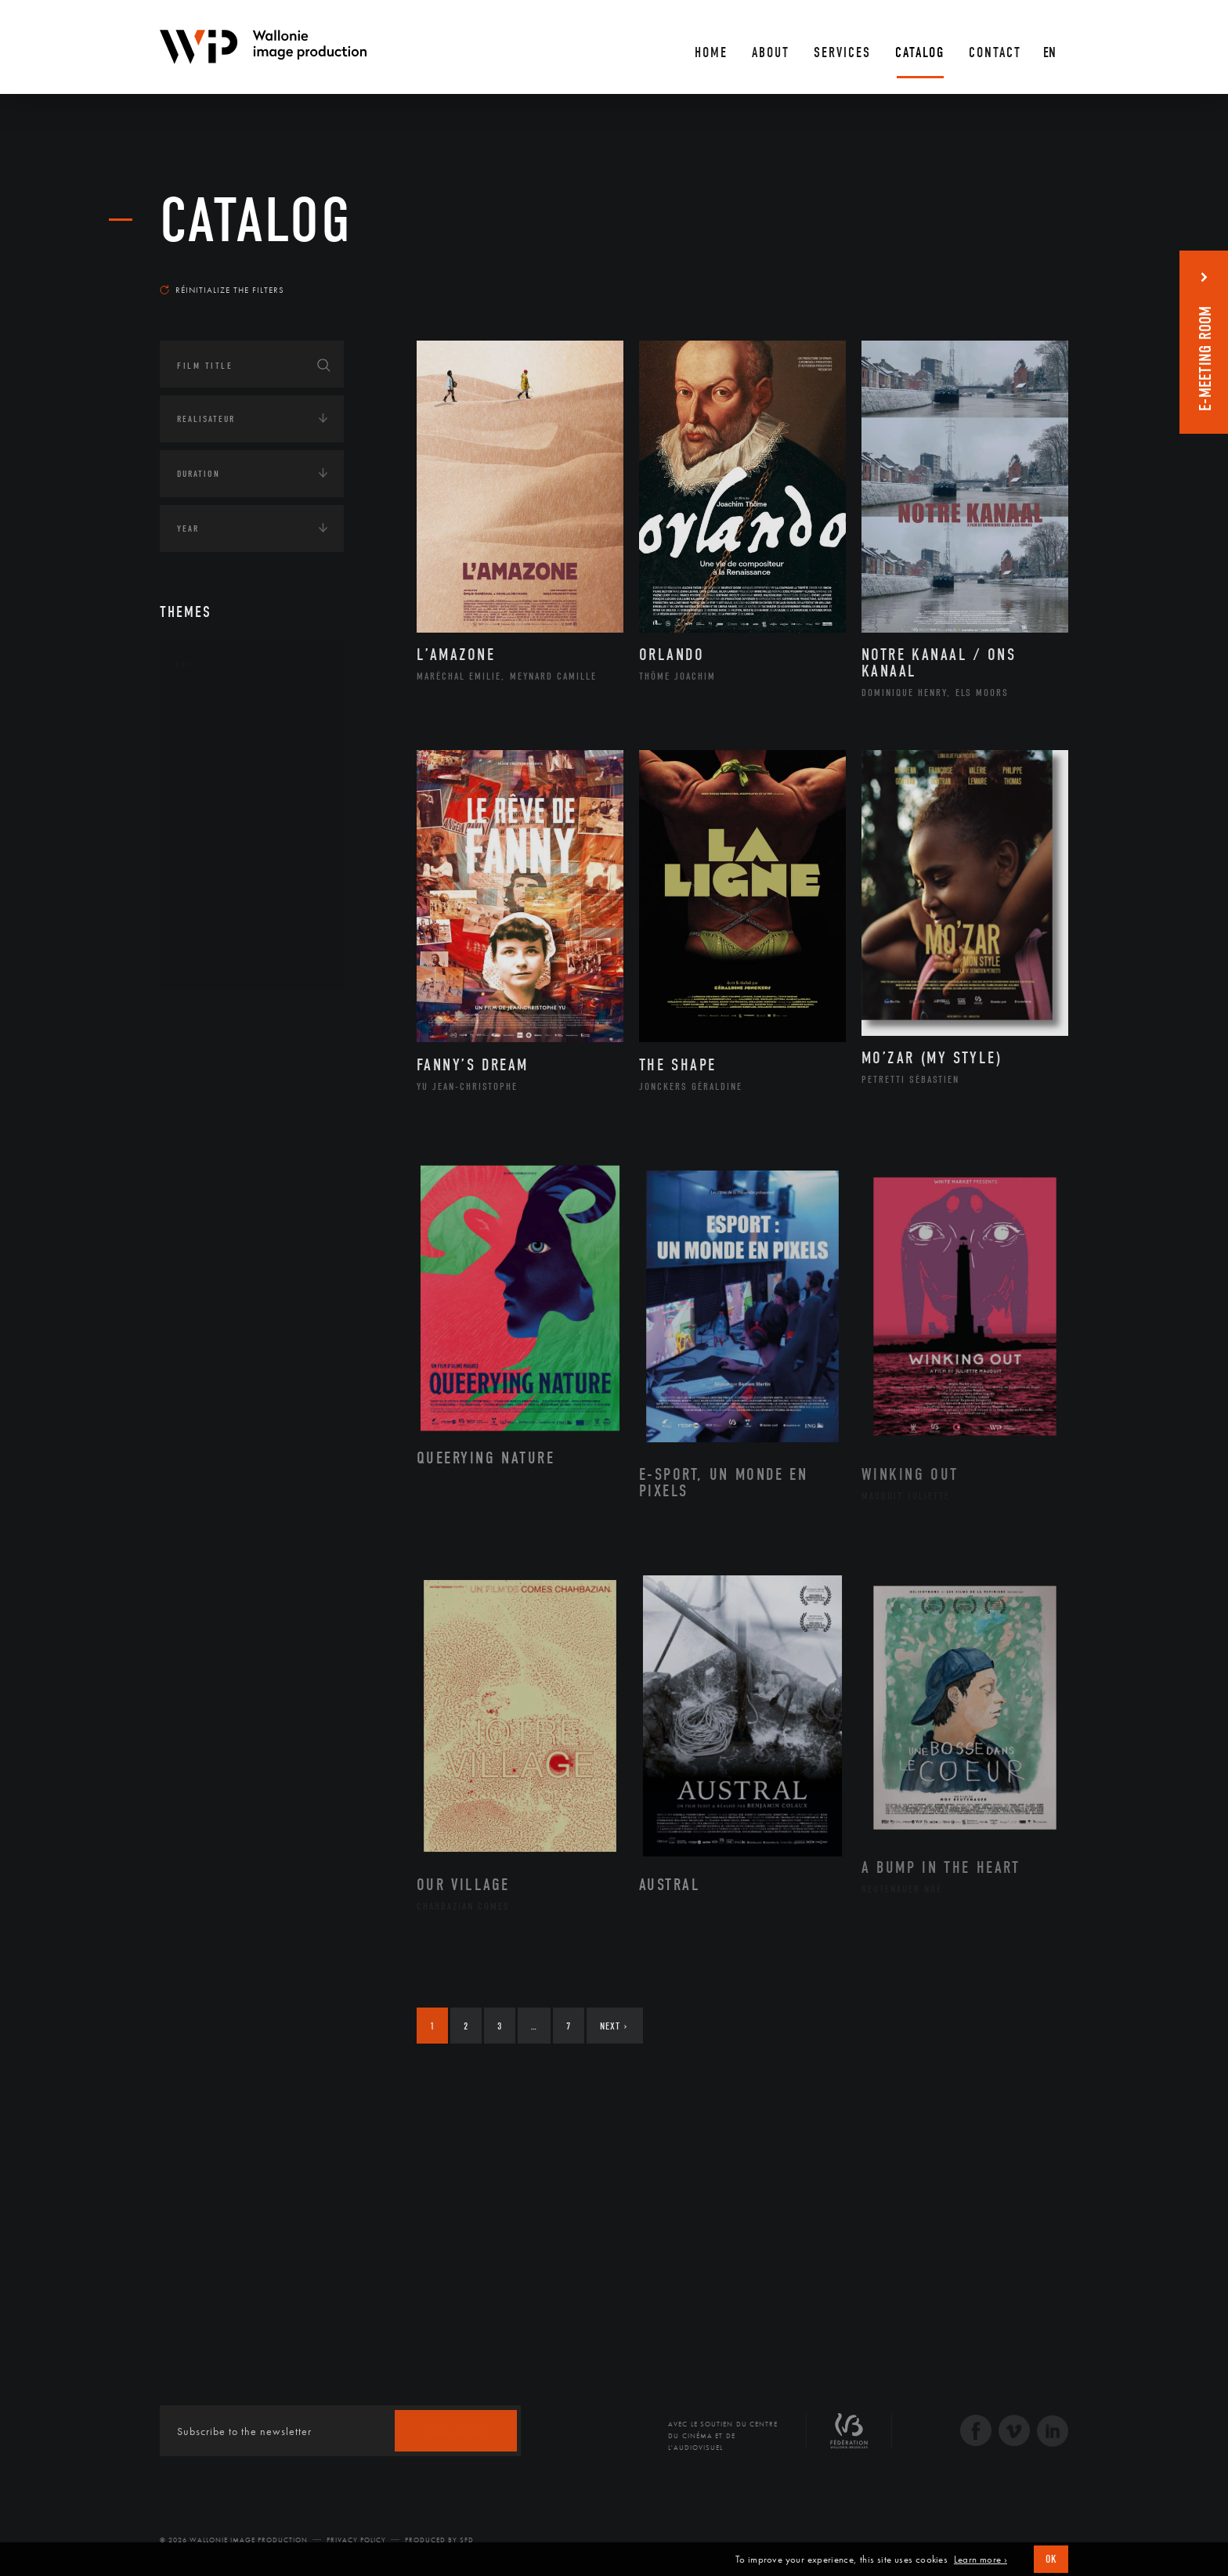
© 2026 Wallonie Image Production (234, 2540)
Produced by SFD (439, 2540)
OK (1051, 2559)
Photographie (228, 910)
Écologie (197, 1063)
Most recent (1040, 274)
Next (613, 2026)
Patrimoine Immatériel (251, 861)
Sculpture (217, 935)
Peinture (213, 886)
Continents (203, 1014)
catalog (256, 221)
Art (183, 664)
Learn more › (980, 2559)
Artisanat (218, 737)
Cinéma (210, 786)
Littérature (220, 811)
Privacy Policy (356, 2540)
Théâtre (211, 961)
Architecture (226, 712)
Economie (198, 1111)
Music (207, 836)
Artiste (210, 762)
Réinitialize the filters (222, 289)
